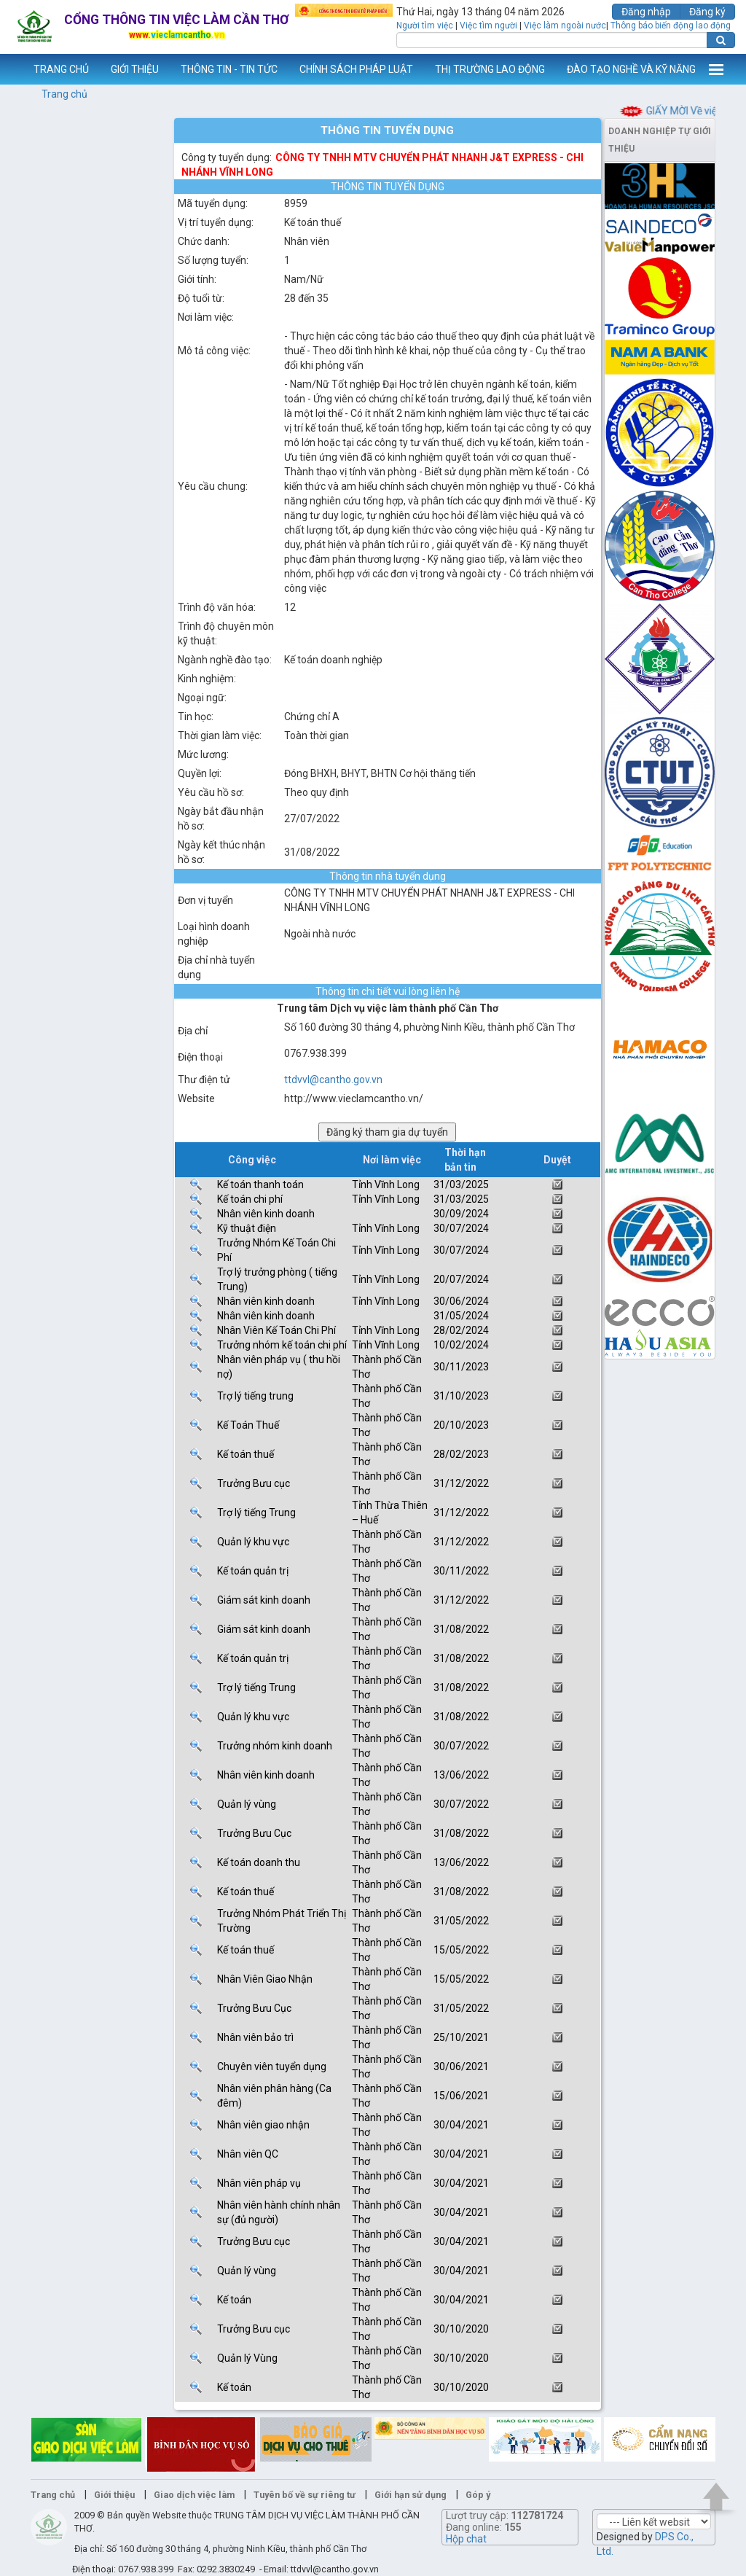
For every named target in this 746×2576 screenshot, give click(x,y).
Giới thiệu (114, 2494)
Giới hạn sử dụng (410, 2494)
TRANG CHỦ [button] (61, 69)
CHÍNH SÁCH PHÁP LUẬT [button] (356, 69)
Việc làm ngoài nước (565, 25)
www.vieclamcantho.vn (12, 69)
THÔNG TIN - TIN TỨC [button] (229, 69)
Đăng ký (707, 11)
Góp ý (478, 2494)
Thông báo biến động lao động (670, 25)
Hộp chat (466, 2539)
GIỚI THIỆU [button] (135, 69)
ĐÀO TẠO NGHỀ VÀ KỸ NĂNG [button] (631, 69)
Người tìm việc (424, 25)
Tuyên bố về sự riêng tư (305, 2494)
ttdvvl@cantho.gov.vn (333, 1079)
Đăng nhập (646, 11)
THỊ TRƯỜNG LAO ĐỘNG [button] (490, 69)
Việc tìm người (488, 25)
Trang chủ (64, 94)
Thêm (716, 69)
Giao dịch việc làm (194, 2494)
